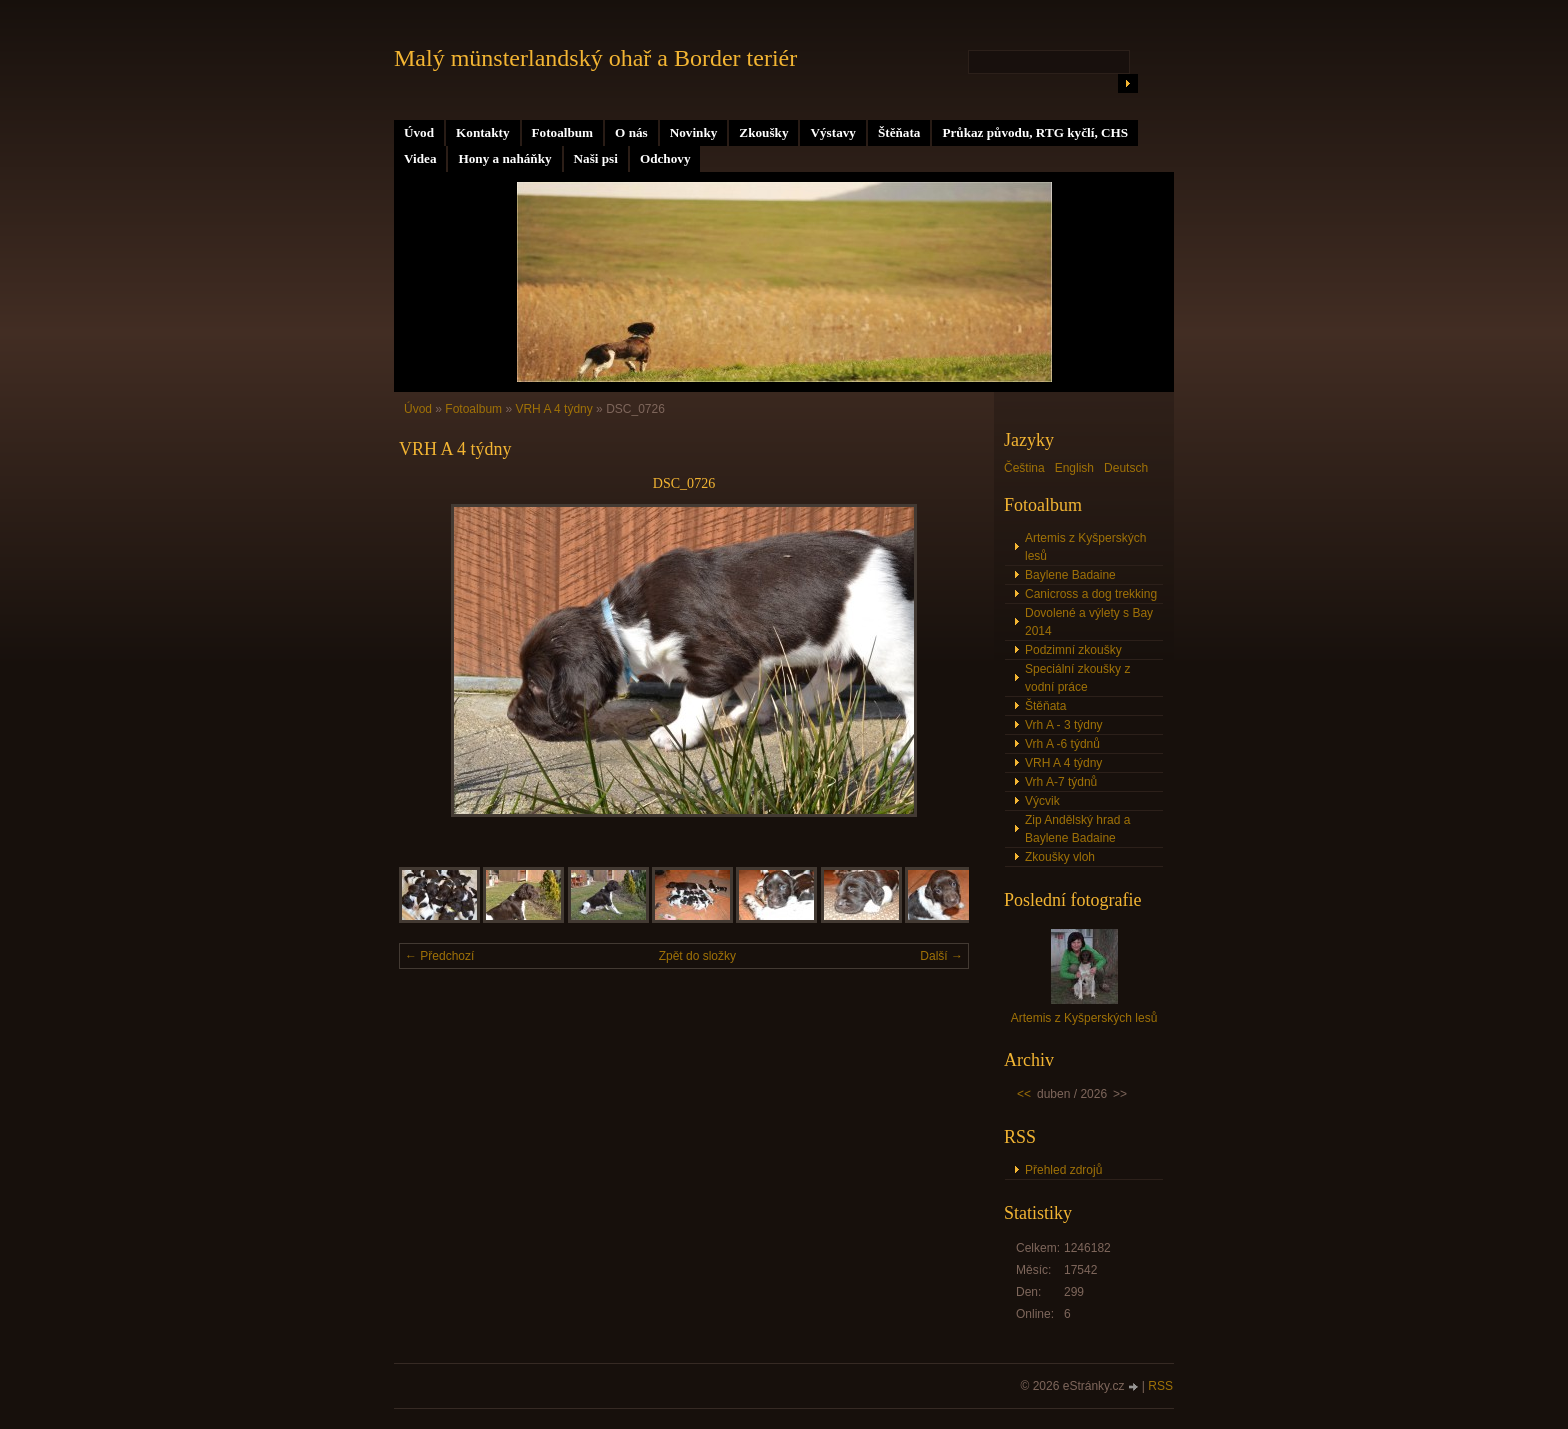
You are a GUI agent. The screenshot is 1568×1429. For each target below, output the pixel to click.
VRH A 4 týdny (553, 409)
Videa (420, 158)
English (1074, 468)
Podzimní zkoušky (1073, 650)
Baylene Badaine (1070, 575)
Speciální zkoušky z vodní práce (1077, 678)
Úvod (419, 132)
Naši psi (596, 158)
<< (1024, 1094)
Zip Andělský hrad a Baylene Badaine (1077, 829)
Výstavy (832, 132)
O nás (631, 132)
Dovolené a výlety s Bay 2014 (1089, 622)
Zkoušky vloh (1060, 857)
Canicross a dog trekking (1091, 594)
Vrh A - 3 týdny (1064, 725)
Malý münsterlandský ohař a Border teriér (595, 58)
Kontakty (483, 132)
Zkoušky (763, 132)
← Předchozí (439, 956)
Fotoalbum (563, 132)
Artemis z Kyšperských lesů (1085, 547)
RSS (1160, 1386)
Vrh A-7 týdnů (1061, 782)
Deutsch (1126, 468)
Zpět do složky (697, 956)
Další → (941, 956)
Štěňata (899, 132)
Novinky (694, 132)
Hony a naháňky (504, 158)
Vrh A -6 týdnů (1062, 744)
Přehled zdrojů (1063, 1170)
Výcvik (1042, 801)
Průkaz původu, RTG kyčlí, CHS (1035, 132)
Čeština (1024, 468)
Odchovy (665, 158)
